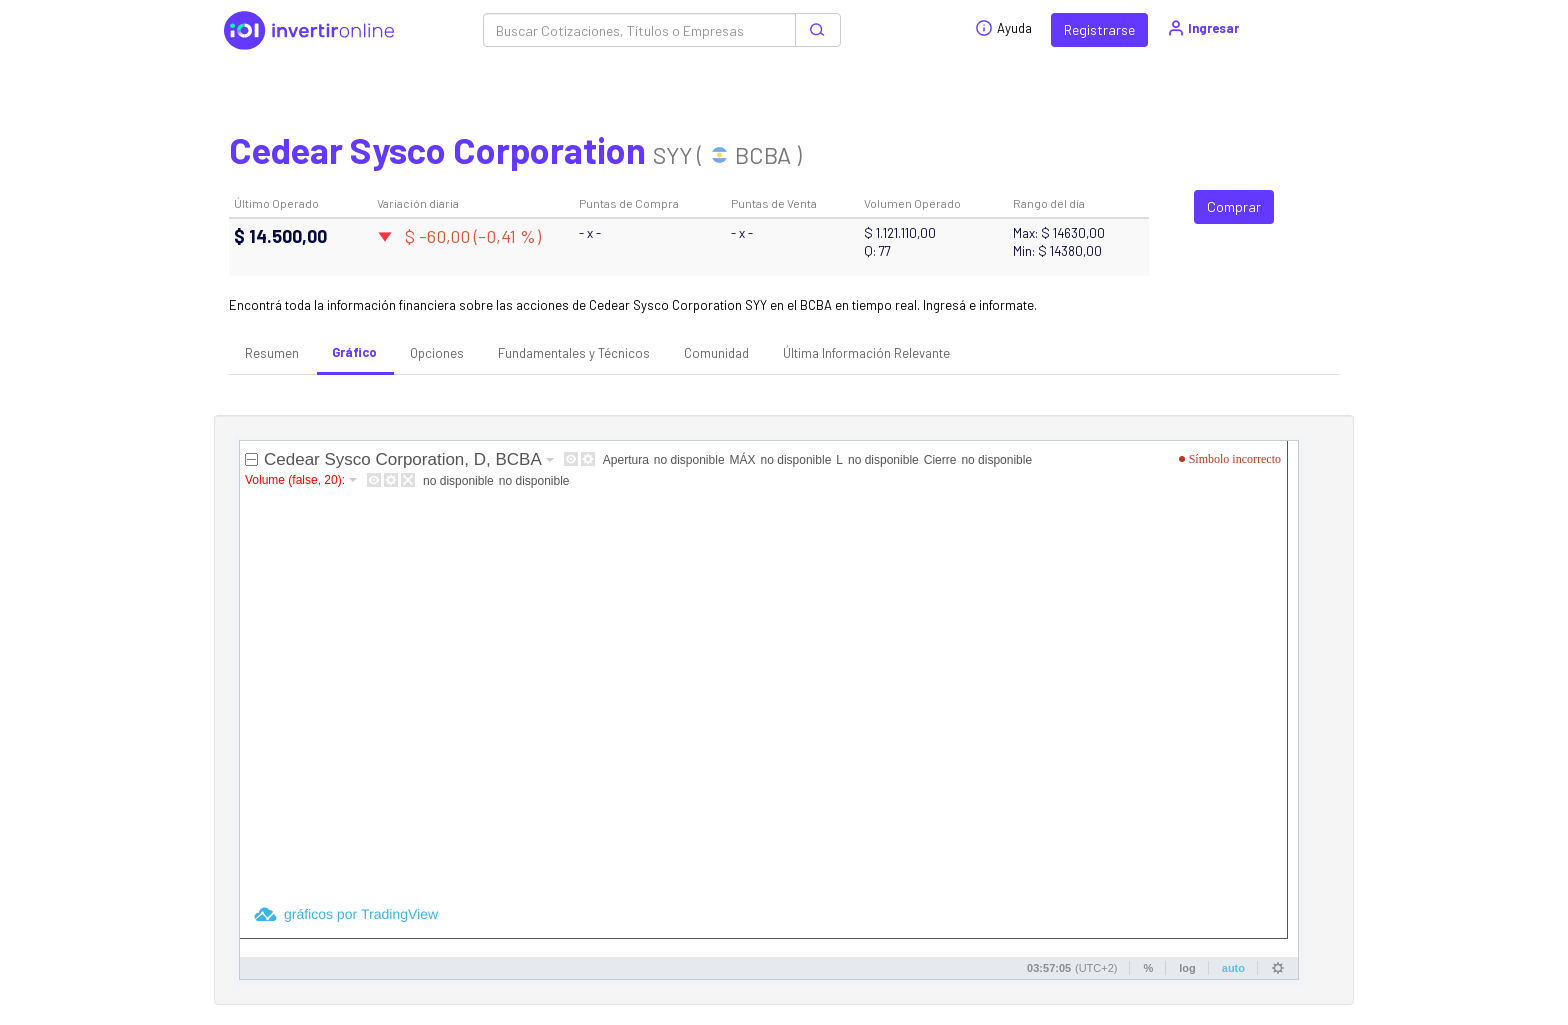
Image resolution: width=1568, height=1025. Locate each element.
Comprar (1234, 206)
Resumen (272, 353)
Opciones (437, 353)
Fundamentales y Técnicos (574, 353)
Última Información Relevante (866, 353)
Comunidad (716, 353)
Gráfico (354, 352)
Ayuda (1003, 28)
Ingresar (1202, 28)
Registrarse (1099, 29)
